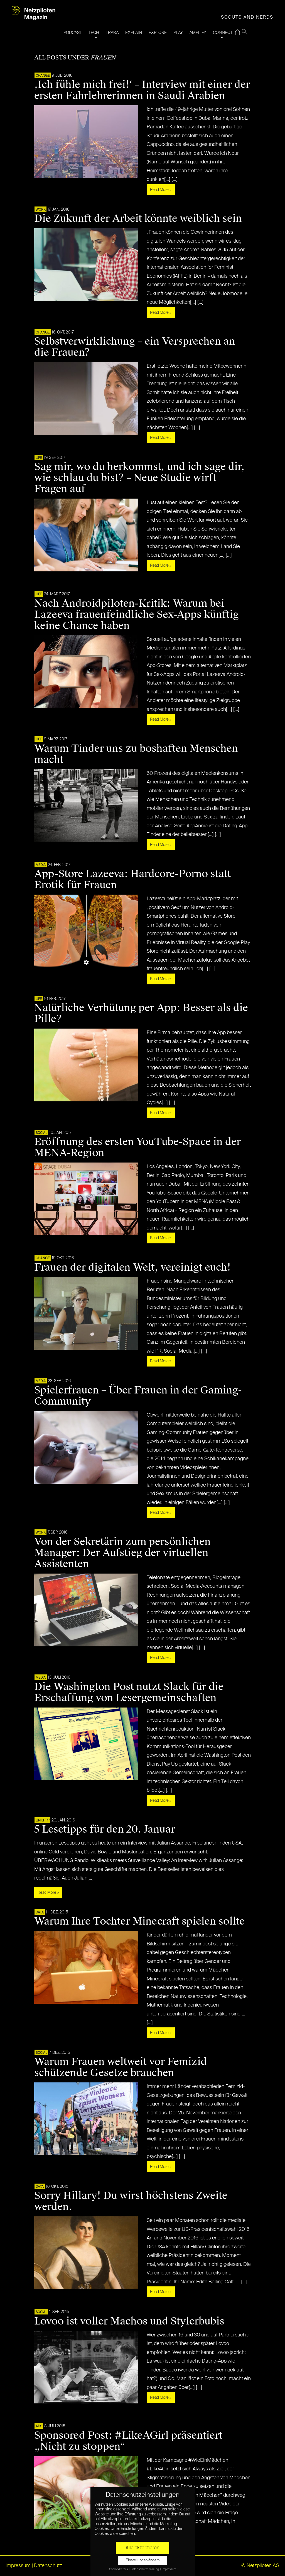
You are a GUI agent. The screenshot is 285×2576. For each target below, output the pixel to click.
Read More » (160, 190)
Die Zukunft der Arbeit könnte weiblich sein (138, 218)
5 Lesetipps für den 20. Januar (104, 1829)
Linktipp (42, 1820)
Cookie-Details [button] (118, 2569)
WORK (40, 209)
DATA (40, 1912)
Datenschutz (48, 2565)
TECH (94, 33)
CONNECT (222, 33)
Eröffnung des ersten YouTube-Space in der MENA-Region (137, 1147)
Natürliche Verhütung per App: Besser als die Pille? (141, 1013)
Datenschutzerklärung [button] (145, 2569)
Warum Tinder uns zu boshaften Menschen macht (136, 754)
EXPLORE (158, 33)
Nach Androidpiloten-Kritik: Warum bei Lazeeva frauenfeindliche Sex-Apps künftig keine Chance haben (136, 614)
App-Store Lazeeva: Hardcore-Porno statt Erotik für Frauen (132, 879)
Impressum (18, 2565)
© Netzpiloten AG (260, 2565)
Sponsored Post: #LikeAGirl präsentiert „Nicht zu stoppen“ (128, 2441)
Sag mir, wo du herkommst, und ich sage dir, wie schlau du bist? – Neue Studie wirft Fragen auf (139, 477)
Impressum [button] (169, 2569)
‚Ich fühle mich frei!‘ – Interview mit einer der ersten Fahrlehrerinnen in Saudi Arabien (142, 90)
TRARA (112, 33)
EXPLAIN (133, 33)
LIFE (39, 458)
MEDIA (41, 865)
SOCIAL (41, 1133)
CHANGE (43, 76)
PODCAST (72, 33)
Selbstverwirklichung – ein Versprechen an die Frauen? (134, 347)
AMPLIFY (198, 33)
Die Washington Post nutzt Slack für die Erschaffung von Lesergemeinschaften (128, 1692)
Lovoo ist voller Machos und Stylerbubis (129, 2321)
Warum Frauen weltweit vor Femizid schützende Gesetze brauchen (120, 2067)
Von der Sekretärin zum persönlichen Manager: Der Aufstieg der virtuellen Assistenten (122, 1552)
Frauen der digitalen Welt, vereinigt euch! (132, 1267)
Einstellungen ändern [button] (142, 2560)
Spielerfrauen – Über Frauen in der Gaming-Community (138, 1396)
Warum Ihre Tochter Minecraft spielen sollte (139, 1921)
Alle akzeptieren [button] (142, 2547)
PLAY (178, 33)
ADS (39, 2426)
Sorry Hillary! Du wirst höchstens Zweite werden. (130, 2201)
